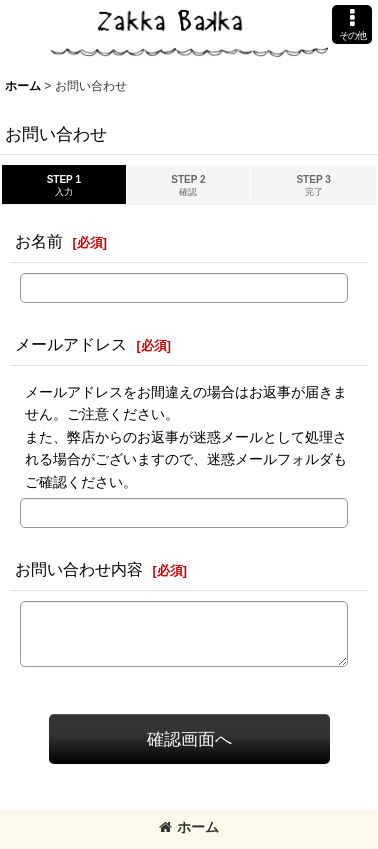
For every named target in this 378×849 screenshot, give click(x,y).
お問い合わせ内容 (79, 569)
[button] (352, 24)
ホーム (189, 827)
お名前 (39, 241)
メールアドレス (71, 344)
